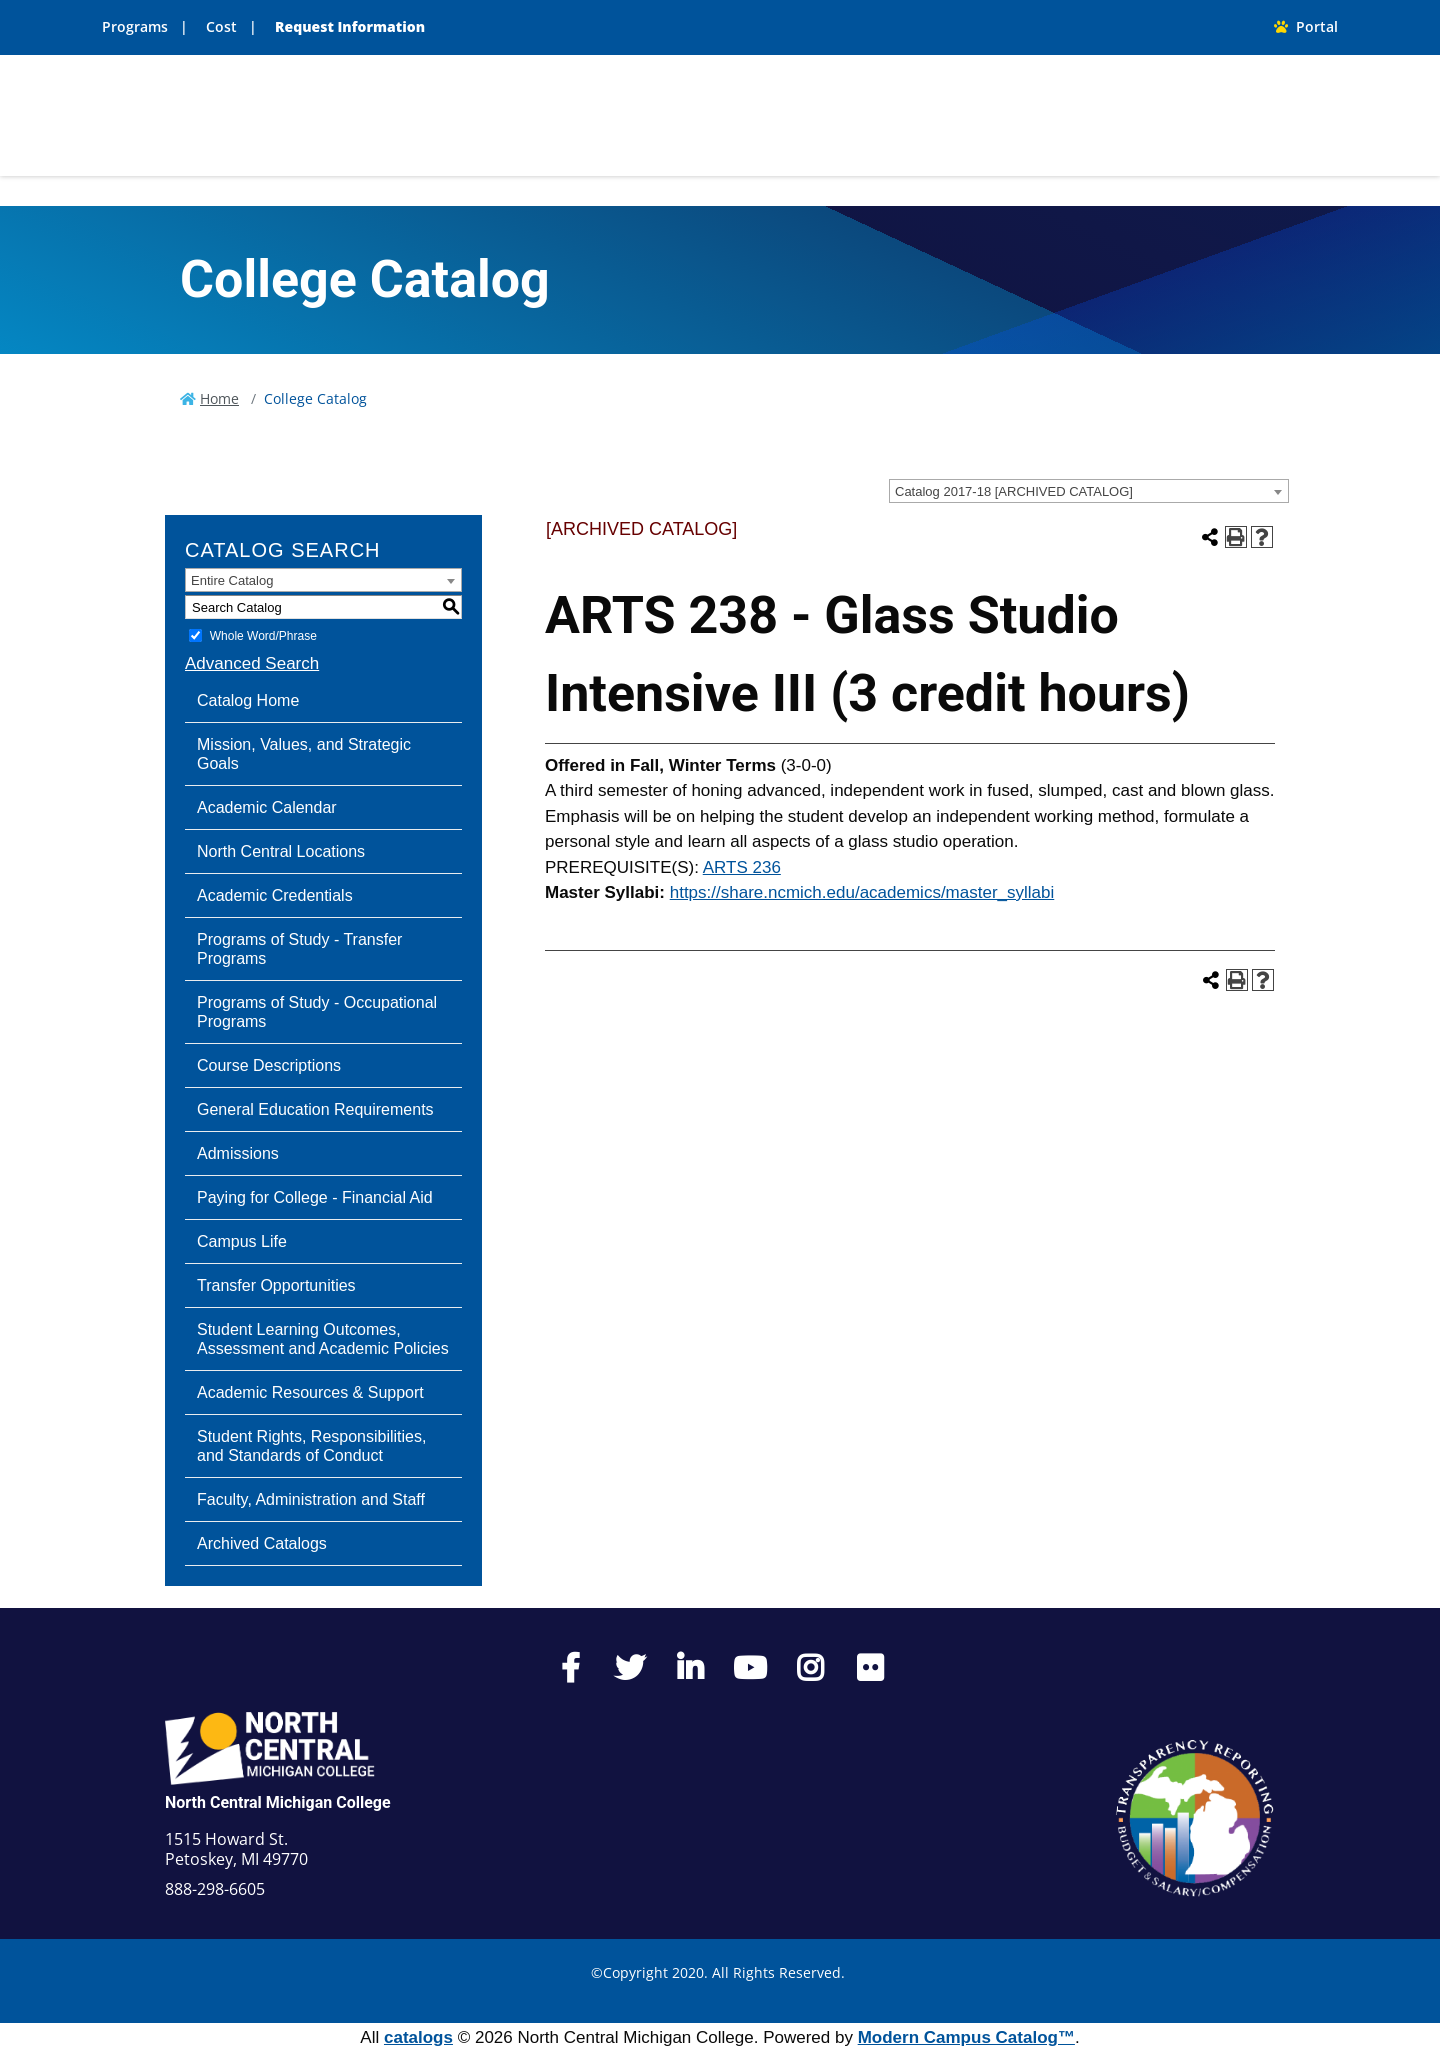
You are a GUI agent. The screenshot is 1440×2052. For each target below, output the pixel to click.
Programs (135, 26)
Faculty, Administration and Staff (311, 1499)
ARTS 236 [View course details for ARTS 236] (742, 867)
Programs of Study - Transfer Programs (299, 949)
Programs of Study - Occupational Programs (317, 1012)
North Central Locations (281, 851)
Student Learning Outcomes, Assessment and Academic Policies (323, 1339)
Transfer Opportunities (276, 1285)
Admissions (238, 1153)
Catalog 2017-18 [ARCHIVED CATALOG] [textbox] (1014, 491)
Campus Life (242, 1241)
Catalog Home (248, 700)
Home (219, 398)
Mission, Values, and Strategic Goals (304, 754)
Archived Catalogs (262, 1543)
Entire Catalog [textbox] (232, 580)
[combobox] (1089, 491)
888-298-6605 (215, 1889)
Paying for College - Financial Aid (315, 1197)
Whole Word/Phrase (263, 636)
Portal (1306, 26)
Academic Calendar (267, 807)
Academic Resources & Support (310, 1392)
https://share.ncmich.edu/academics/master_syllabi (862, 892)
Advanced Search (252, 663)
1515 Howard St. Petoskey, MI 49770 (236, 1849)
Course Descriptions (269, 1065)
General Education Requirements (315, 1109)
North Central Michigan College (278, 1802)
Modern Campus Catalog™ (966, 2037)
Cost (221, 26)
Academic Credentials (275, 895)
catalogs (418, 2037)
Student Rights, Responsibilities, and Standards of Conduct (311, 1446)
